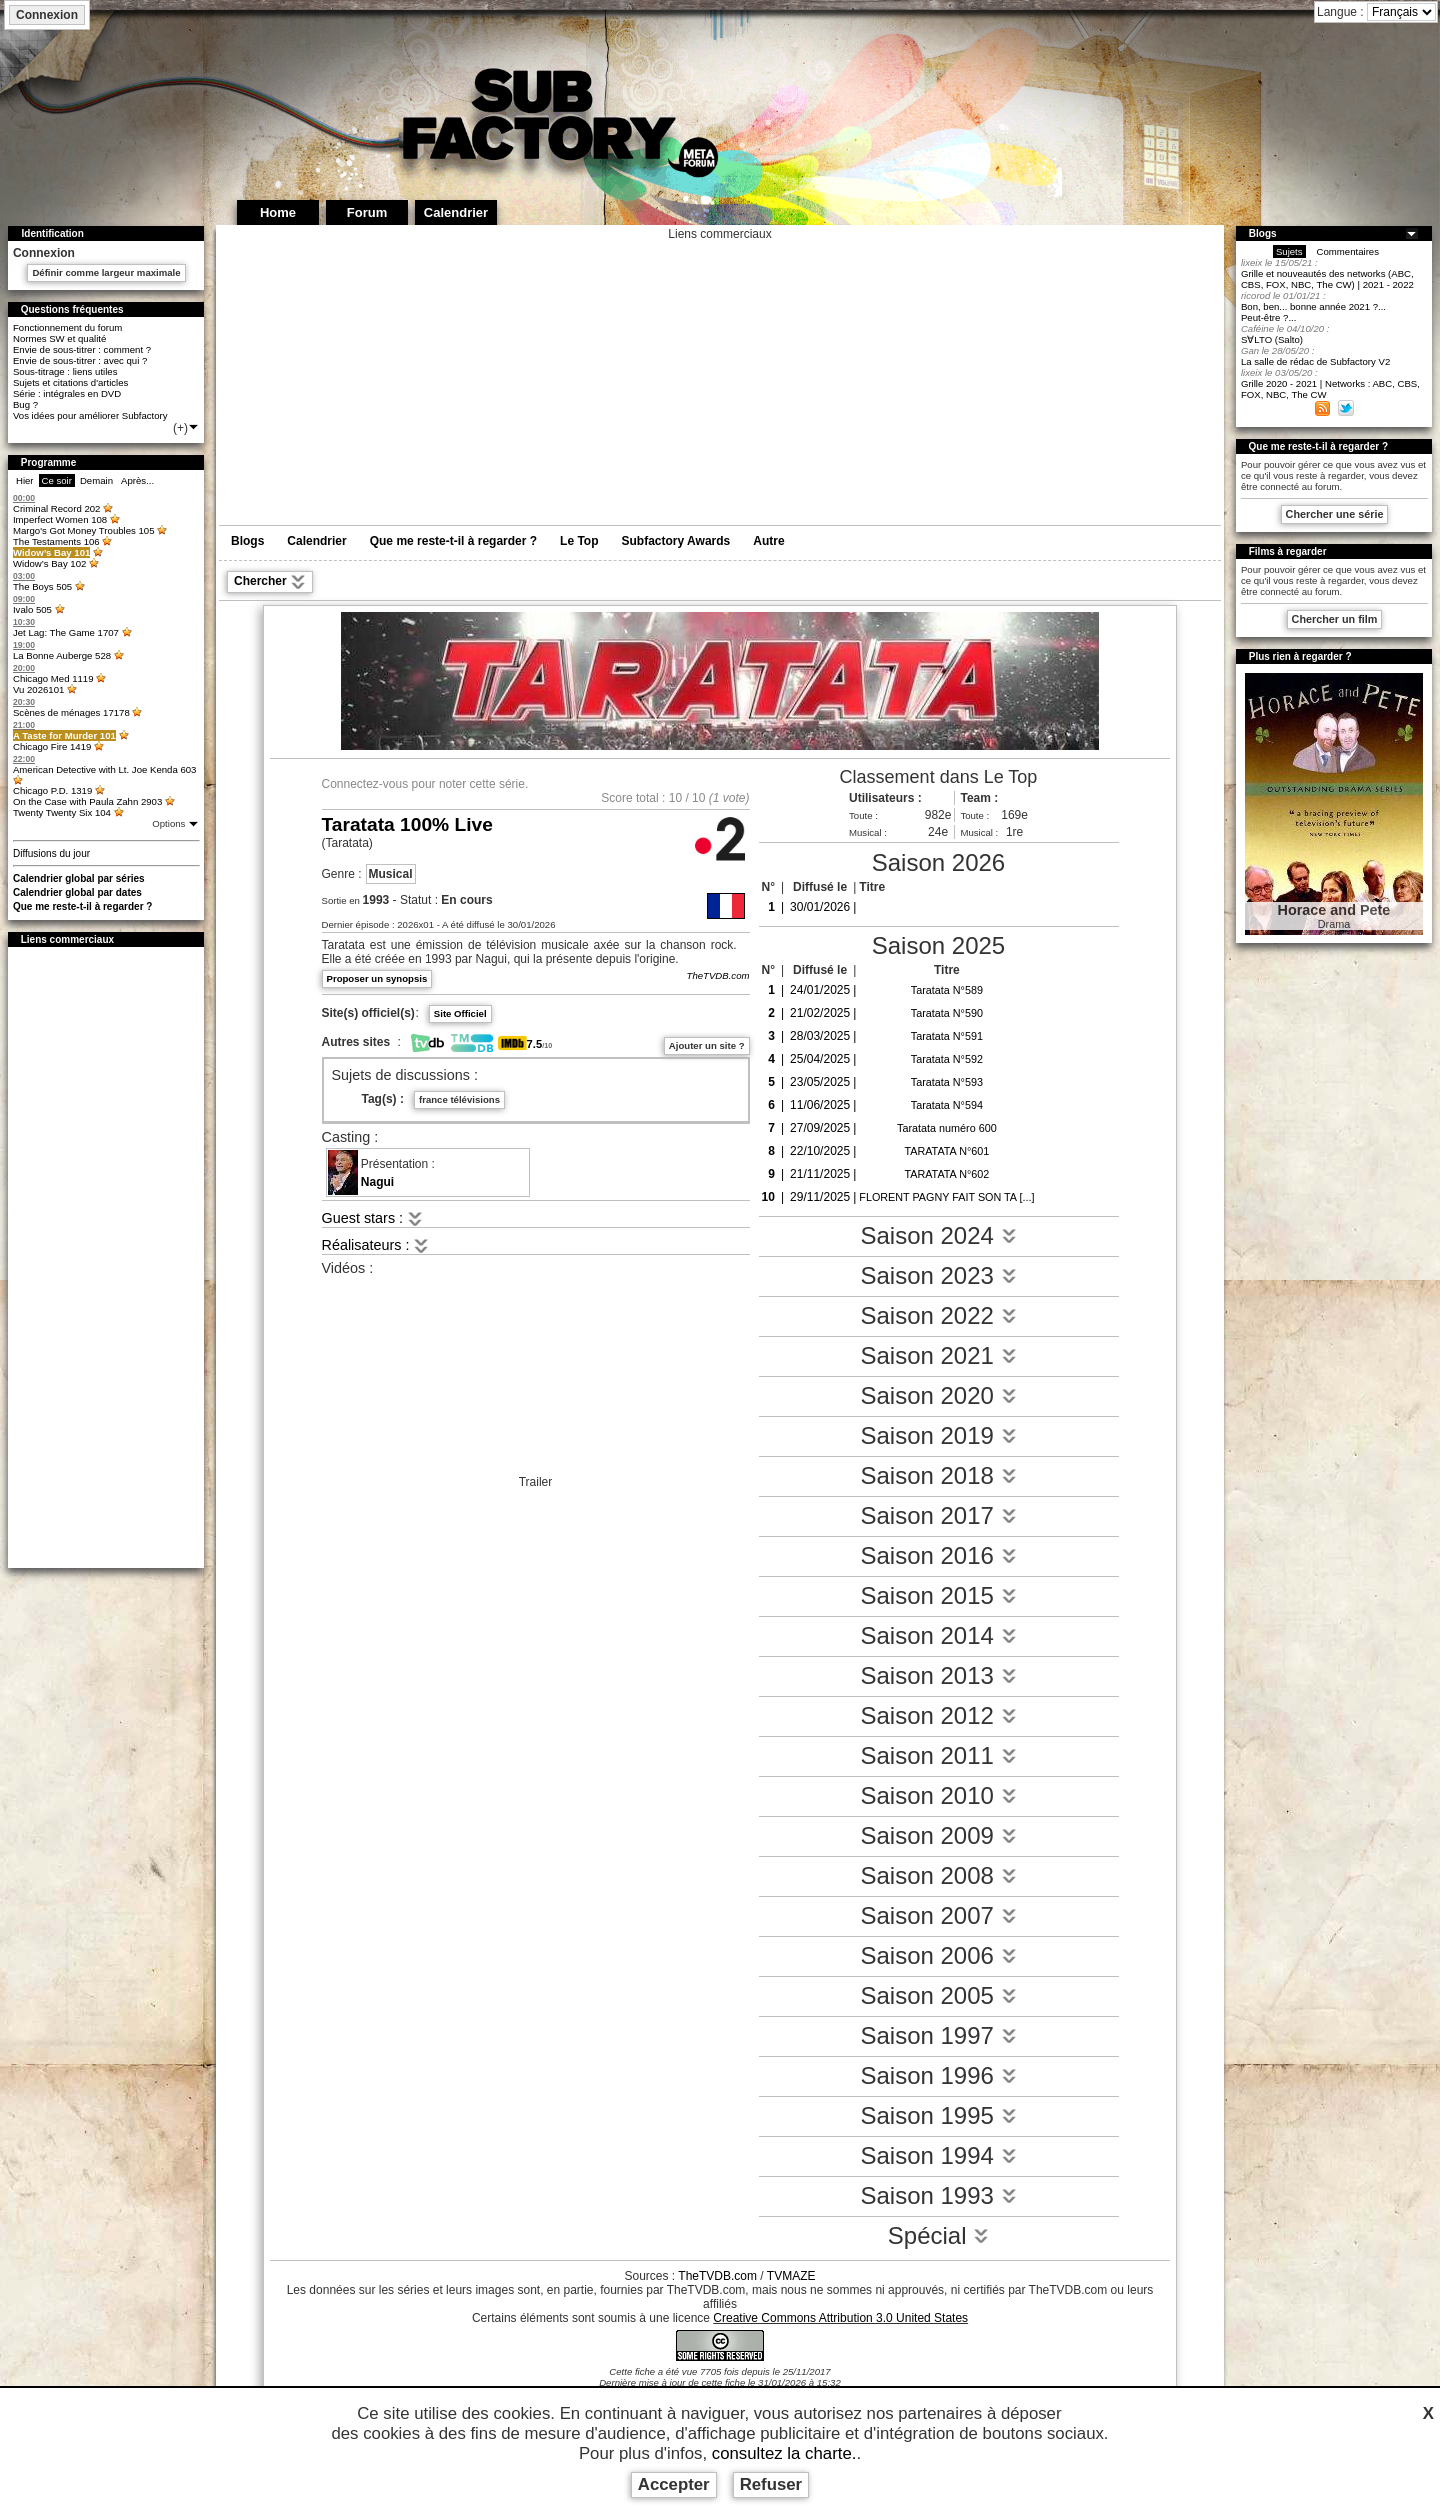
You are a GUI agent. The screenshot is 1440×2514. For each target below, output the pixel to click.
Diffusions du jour (51, 853)
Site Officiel (460, 1013)
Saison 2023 (938, 1275)
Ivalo (32, 609)
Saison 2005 (938, 1995)
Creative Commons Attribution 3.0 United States (840, 2318)
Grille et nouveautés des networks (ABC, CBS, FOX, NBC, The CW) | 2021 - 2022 (1327, 279)
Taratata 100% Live (407, 824)
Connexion (47, 15)
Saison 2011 (938, 1755)
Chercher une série (1335, 514)
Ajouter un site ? (707, 1045)
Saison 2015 (938, 1595)
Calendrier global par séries (79, 878)
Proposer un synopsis (377, 978)
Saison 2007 (938, 1915)
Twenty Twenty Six (62, 812)
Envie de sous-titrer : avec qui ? (80, 360)
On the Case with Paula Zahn (87, 801)
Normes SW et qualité (59, 338)
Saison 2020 (938, 1395)
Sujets (1289, 251)
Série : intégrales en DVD (67, 393)
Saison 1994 (938, 2155)
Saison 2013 (938, 1675)
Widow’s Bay (51, 552)
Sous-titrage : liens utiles (65, 371)
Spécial (938, 2235)
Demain (96, 480)
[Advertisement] (106, 1256)
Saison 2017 (938, 1515)
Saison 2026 (938, 862)
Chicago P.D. (52, 790)
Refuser (771, 2484)
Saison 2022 (938, 1315)
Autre (768, 541)
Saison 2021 (938, 1355)
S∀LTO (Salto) (1272, 339)
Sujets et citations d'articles (70, 382)
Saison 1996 (938, 2075)
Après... (137, 480)
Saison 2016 (938, 1555)
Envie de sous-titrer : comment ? (82, 349)
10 (675, 798)
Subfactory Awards (676, 541)
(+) (186, 428)
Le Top (579, 541)
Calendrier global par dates (77, 892)
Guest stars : (373, 1218)
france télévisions (459, 1099)
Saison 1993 (938, 2195)
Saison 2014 (938, 1635)
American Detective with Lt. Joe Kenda (104, 769)
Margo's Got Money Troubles (84, 530)
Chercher (270, 582)
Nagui (377, 1182)
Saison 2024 (938, 1235)
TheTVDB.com (718, 975)
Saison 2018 (938, 1475)
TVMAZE (791, 2276)
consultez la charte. (784, 2453)
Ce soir (57, 480)
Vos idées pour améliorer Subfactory (90, 415)
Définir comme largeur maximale (106, 272)
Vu (38, 689)
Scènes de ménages (71, 712)
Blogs (247, 541)
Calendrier (316, 541)
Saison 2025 (938, 945)
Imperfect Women (60, 519)
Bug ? (25, 404)
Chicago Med (53, 678)
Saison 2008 (938, 1875)
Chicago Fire (52, 746)
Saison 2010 (938, 1795)
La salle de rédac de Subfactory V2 (1315, 361)
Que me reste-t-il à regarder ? (83, 906)
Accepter (674, 2484)
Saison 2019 (938, 1435)
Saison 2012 (938, 1715)
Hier (25, 480)
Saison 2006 (938, 1955)
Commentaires (1348, 251)
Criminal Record (56, 508)
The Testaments (56, 541)
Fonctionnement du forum (67, 327)
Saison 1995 (938, 2115)
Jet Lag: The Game (66, 632)
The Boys (42, 586)
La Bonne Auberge (62, 655)
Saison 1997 (938, 2035)
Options (170, 823)
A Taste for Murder (64, 735)
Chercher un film (1335, 619)
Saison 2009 (938, 1835)
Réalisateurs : (376, 1245)
